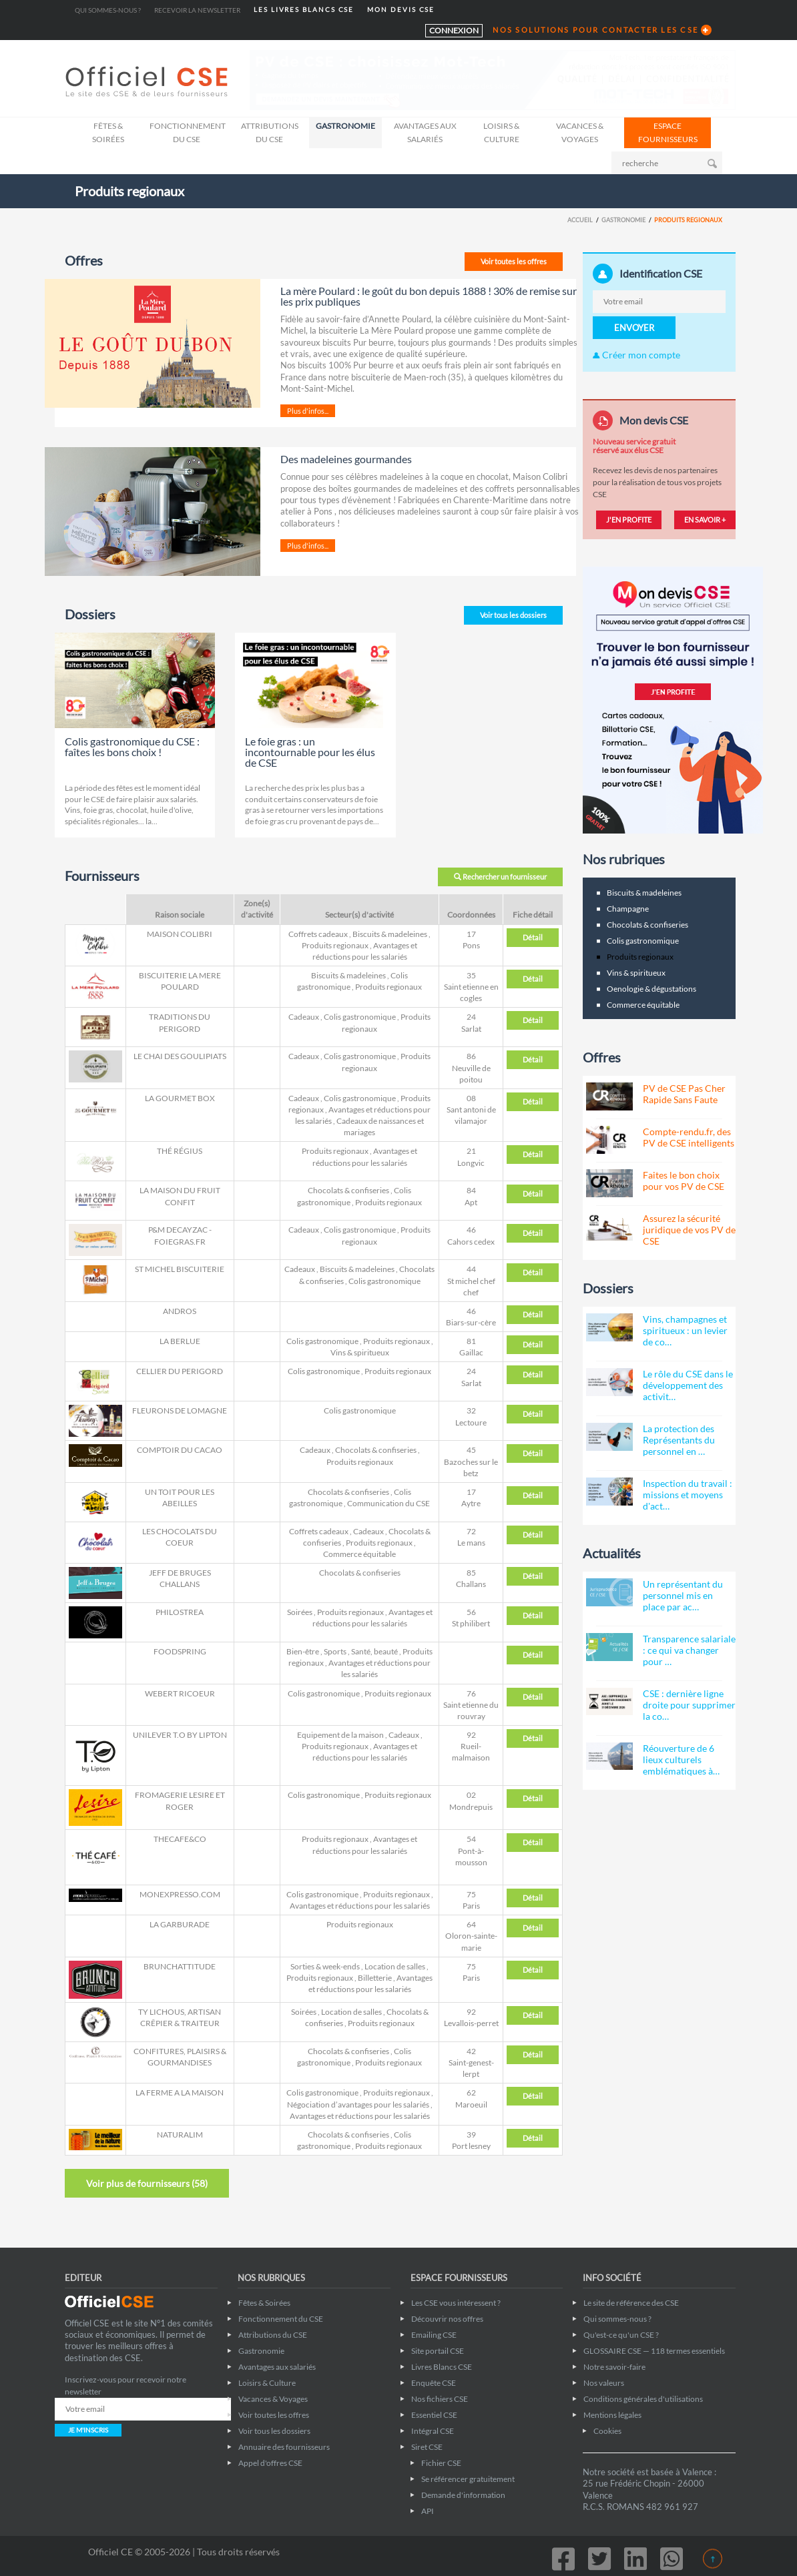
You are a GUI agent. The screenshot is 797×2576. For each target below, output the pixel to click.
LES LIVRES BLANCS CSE (304, 9)
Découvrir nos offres (447, 2319)
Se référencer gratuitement (468, 2479)
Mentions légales (612, 2415)
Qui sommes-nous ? (108, 10)
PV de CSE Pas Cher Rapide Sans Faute (684, 1093)
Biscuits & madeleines (389, 934)
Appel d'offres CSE (270, 2463)
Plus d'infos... (307, 410)
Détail (533, 937)
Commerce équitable (359, 1554)
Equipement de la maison (340, 1735)
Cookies (607, 2431)
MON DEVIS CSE (401, 9)
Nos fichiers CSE (439, 2399)
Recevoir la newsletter (197, 10)
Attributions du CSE (269, 132)
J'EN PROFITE (628, 519)
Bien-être (302, 1651)
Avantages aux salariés (425, 132)
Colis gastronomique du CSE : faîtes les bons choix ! (132, 746)
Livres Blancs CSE (441, 2367)
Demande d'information (463, 2495)
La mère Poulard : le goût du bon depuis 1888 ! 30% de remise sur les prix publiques (428, 296)
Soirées (299, 1612)
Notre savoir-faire (614, 2367)
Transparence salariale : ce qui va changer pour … (689, 1650)
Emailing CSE (434, 2335)
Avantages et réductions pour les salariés (360, 1906)
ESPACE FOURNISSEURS (668, 132)
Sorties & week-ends (325, 1966)
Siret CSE (427, 2447)
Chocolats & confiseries (348, 1190)
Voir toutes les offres (514, 261)
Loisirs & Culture (501, 132)
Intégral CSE (432, 2431)
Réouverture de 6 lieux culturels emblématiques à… (681, 1759)
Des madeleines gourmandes (346, 458)
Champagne (628, 909)
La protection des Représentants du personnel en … (679, 1440)
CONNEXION (454, 30)
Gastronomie (345, 126)
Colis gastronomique (360, 1017)
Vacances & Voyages (579, 132)
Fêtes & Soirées (108, 132)
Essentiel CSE (434, 2415)
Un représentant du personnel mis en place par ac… (683, 1595)
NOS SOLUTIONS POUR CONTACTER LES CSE (595, 29)
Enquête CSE (433, 2383)
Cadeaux (303, 1017)
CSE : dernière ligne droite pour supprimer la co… (689, 1705)
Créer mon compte (636, 354)
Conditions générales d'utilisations (643, 2399)
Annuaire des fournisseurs (284, 2447)
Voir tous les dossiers (513, 615)
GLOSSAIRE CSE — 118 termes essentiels (654, 2351)
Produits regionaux (335, 945)
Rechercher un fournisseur (500, 876)
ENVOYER (634, 327)
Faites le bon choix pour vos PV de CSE (683, 1180)
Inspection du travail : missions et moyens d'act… (687, 1495)
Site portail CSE (437, 2351)
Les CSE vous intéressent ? (456, 2303)
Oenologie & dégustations (651, 989)
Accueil (580, 220)
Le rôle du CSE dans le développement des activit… (688, 1385)
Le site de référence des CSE (631, 2303)
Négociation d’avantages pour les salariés (358, 2105)
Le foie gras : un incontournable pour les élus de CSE (310, 752)
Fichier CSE (441, 2463)
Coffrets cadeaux (318, 934)
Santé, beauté (374, 1651)
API (427, 2511)
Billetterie (375, 1978)
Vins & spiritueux (359, 1352)
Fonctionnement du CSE (188, 132)
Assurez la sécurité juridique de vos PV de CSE (689, 1230)
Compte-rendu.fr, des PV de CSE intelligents (688, 1137)
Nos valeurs (603, 2383)
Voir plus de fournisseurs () (147, 2183)
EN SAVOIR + (705, 519)
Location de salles (394, 1966)
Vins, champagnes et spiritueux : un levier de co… (685, 1330)
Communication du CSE (388, 1503)
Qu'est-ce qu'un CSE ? (621, 2335)
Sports (335, 1651)
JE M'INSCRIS (88, 2430)
